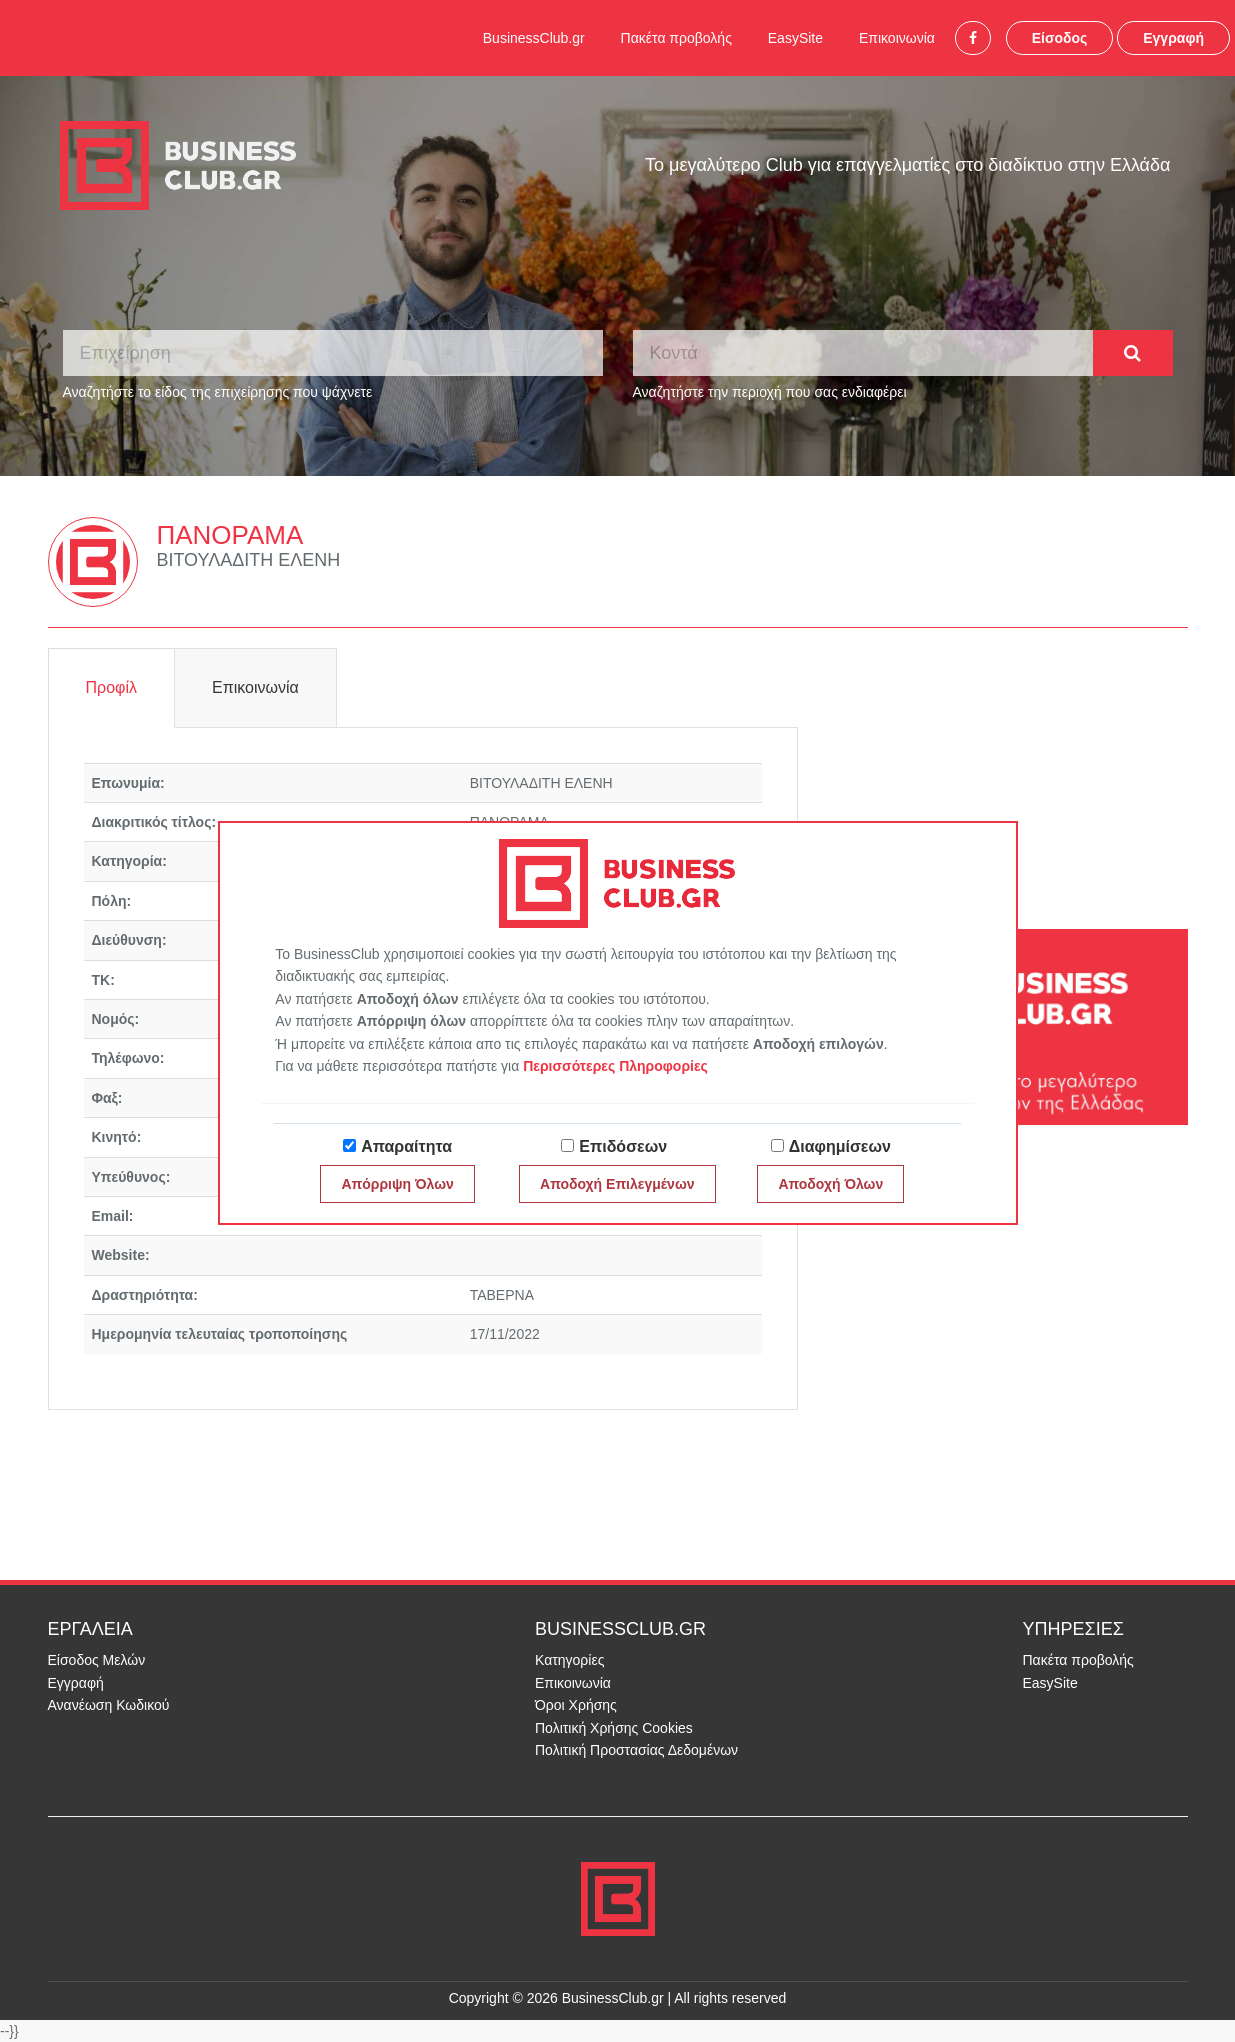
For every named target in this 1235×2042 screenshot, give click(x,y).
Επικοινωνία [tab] (255, 687)
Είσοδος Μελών (97, 1660)
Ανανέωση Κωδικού (109, 1705)
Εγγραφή (1173, 38)
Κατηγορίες (569, 1660)
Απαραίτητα (406, 1146)
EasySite (795, 38)
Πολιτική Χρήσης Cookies (614, 1728)
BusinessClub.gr (534, 38)
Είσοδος (1060, 38)
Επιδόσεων (623, 1146)
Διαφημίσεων (840, 1146)
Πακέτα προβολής (676, 38)
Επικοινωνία (897, 38)
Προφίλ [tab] (111, 687)
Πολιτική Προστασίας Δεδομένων (636, 1750)
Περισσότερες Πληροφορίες (615, 1066)
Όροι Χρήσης (576, 1705)
